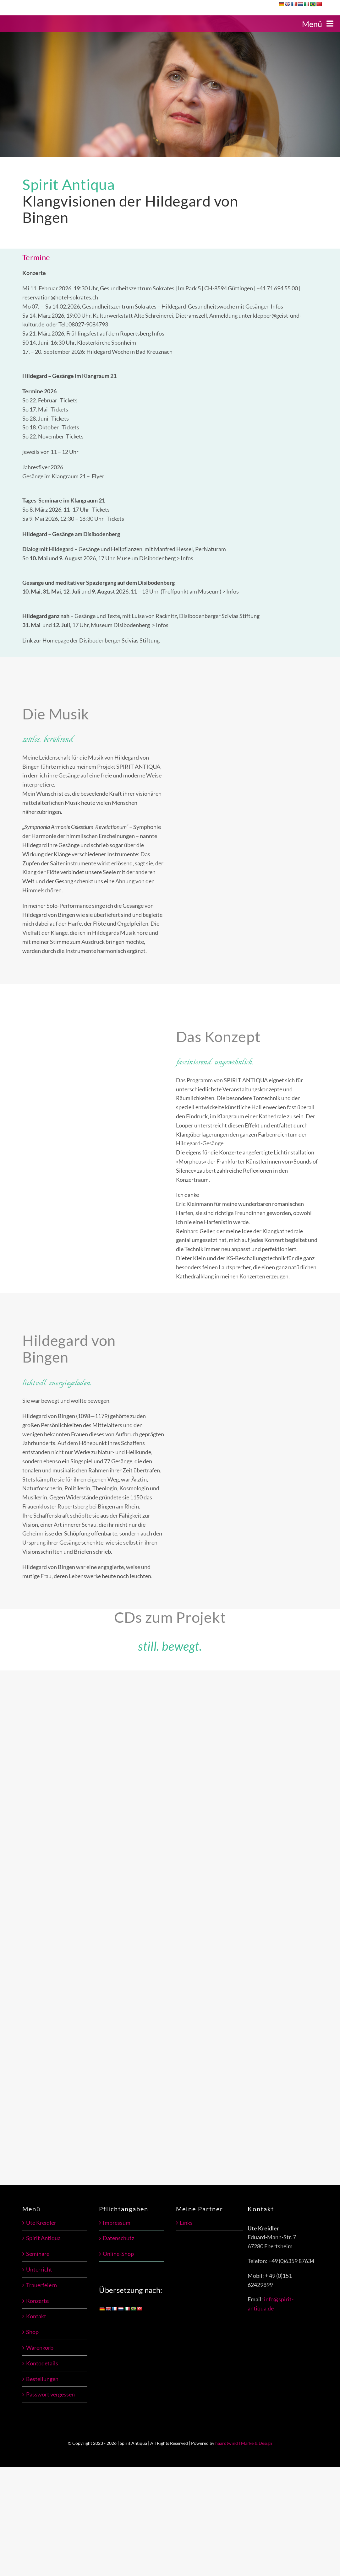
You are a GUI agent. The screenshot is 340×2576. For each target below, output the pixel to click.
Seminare (37, 2253)
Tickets (69, 400)
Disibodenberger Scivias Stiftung (119, 640)
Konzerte (37, 2300)
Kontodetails (42, 2363)
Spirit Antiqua (43, 2238)
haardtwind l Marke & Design (243, 2443)
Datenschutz (118, 2238)
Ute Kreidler (41, 2222)
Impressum (116, 2222)
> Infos (185, 558)
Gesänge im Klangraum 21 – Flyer (63, 476)
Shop (32, 2331)
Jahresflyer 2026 (42, 467)
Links (186, 2222)
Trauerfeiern (41, 2285)
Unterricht (39, 2269)
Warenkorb (39, 2347)
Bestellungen (42, 2378)
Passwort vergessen (50, 2394)
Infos (277, 306)
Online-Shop (118, 2253)
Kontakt (36, 2316)
